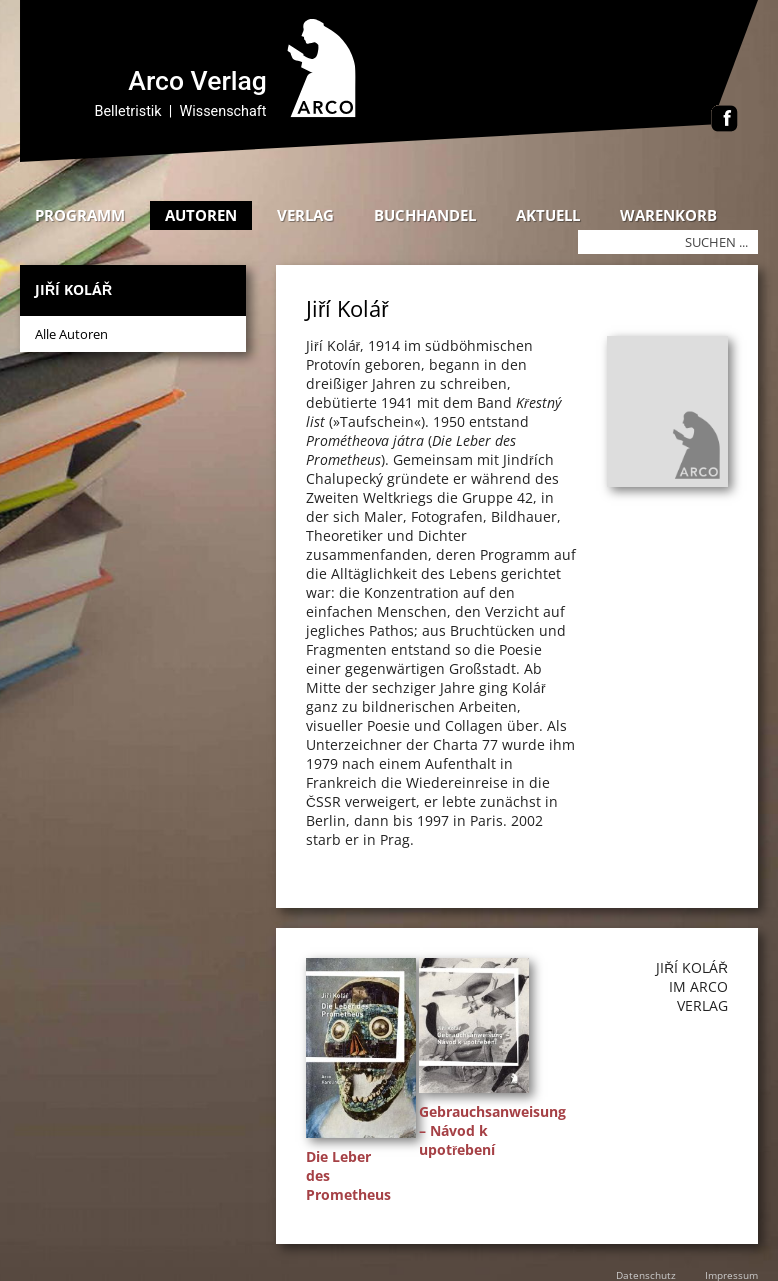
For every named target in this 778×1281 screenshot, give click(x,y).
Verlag (305, 215)
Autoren (201, 215)
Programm (80, 215)
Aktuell (548, 215)
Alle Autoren (71, 334)
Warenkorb (668, 215)
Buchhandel (425, 215)
